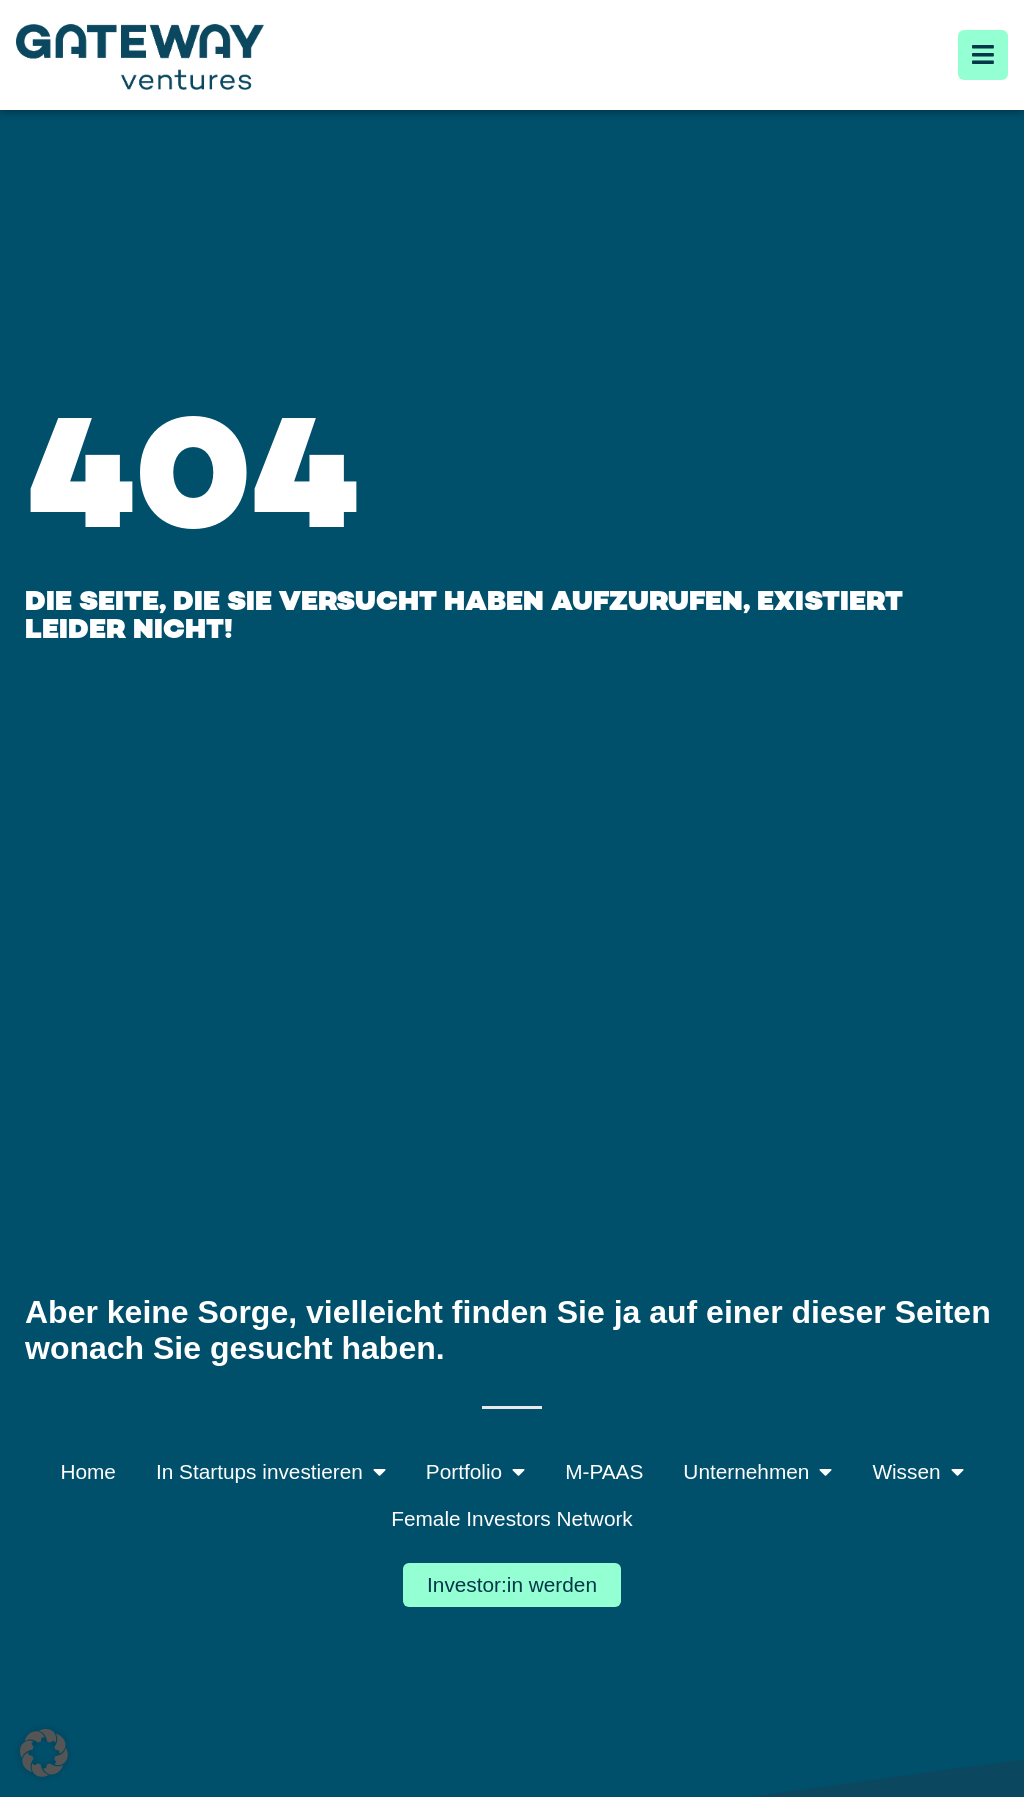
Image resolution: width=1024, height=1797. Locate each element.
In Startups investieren (271, 1472)
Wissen (917, 1472)
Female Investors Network (512, 1518)
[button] (44, 1753)
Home (87, 1471)
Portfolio (475, 1472)
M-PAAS (604, 1471)
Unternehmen (757, 1472)
